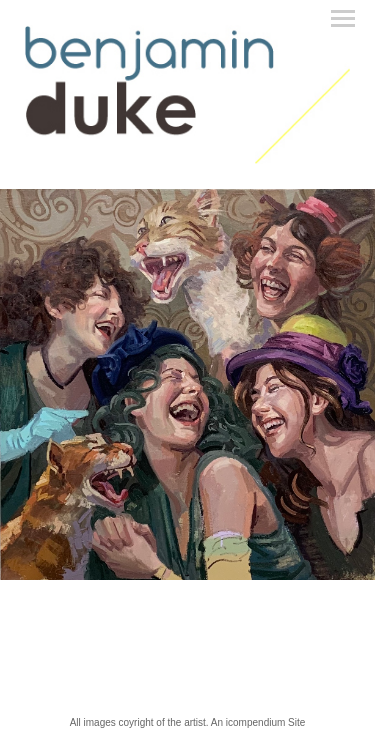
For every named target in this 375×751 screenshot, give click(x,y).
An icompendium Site (258, 722)
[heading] (187, 160)
